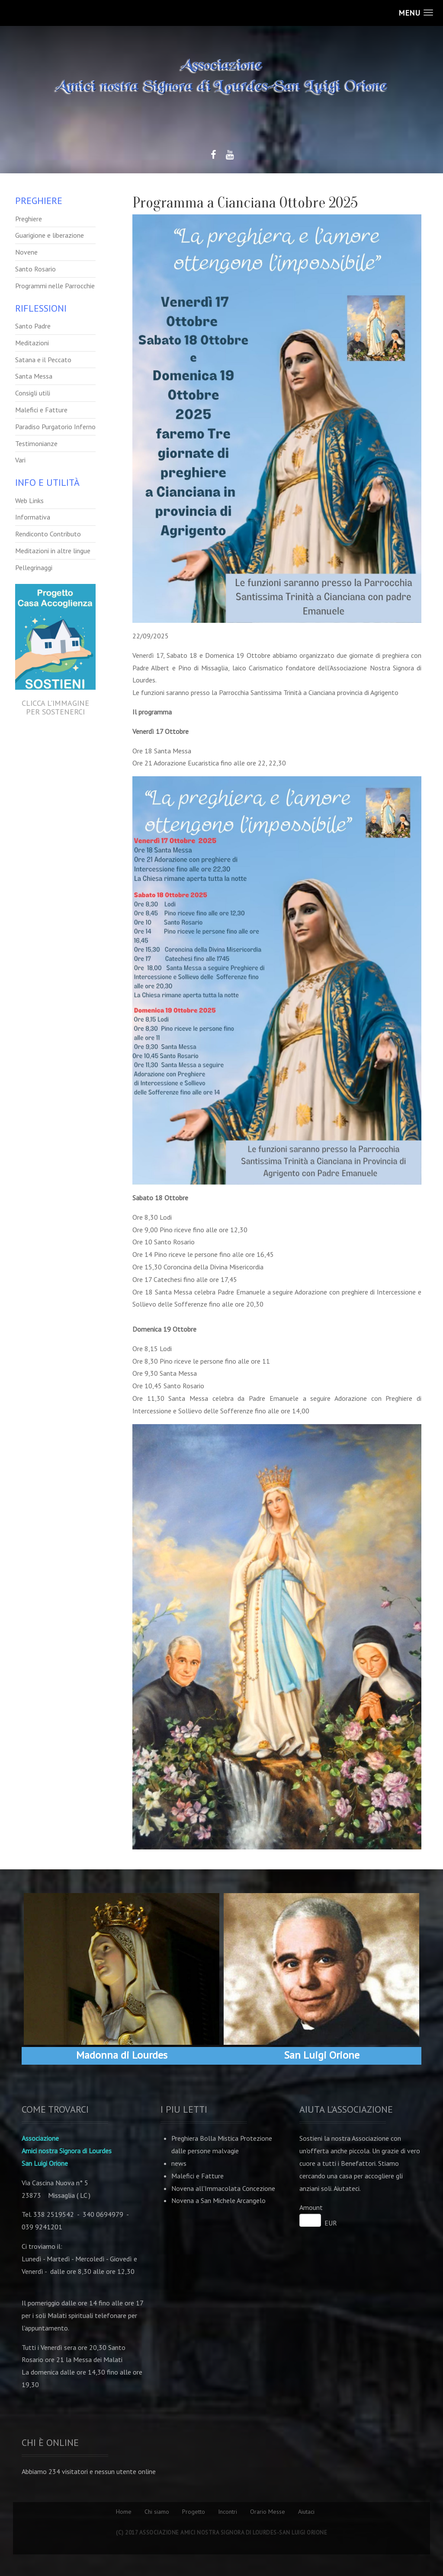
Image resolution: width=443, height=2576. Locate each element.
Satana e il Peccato (43, 359)
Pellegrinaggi (33, 567)
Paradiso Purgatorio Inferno (55, 426)
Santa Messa (33, 376)
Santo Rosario (35, 269)
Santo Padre (33, 326)
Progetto (193, 2511)
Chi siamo (156, 2511)
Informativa (32, 517)
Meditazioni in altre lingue (52, 550)
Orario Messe (267, 2511)
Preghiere (28, 218)
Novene (26, 252)
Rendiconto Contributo (48, 533)
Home (124, 2511)
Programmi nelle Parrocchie (55, 285)
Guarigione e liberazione (49, 235)
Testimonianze (36, 443)
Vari (20, 460)
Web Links (29, 500)
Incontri (227, 2511)
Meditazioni (32, 342)
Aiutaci (306, 2511)
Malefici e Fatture (41, 409)
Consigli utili (32, 393)
